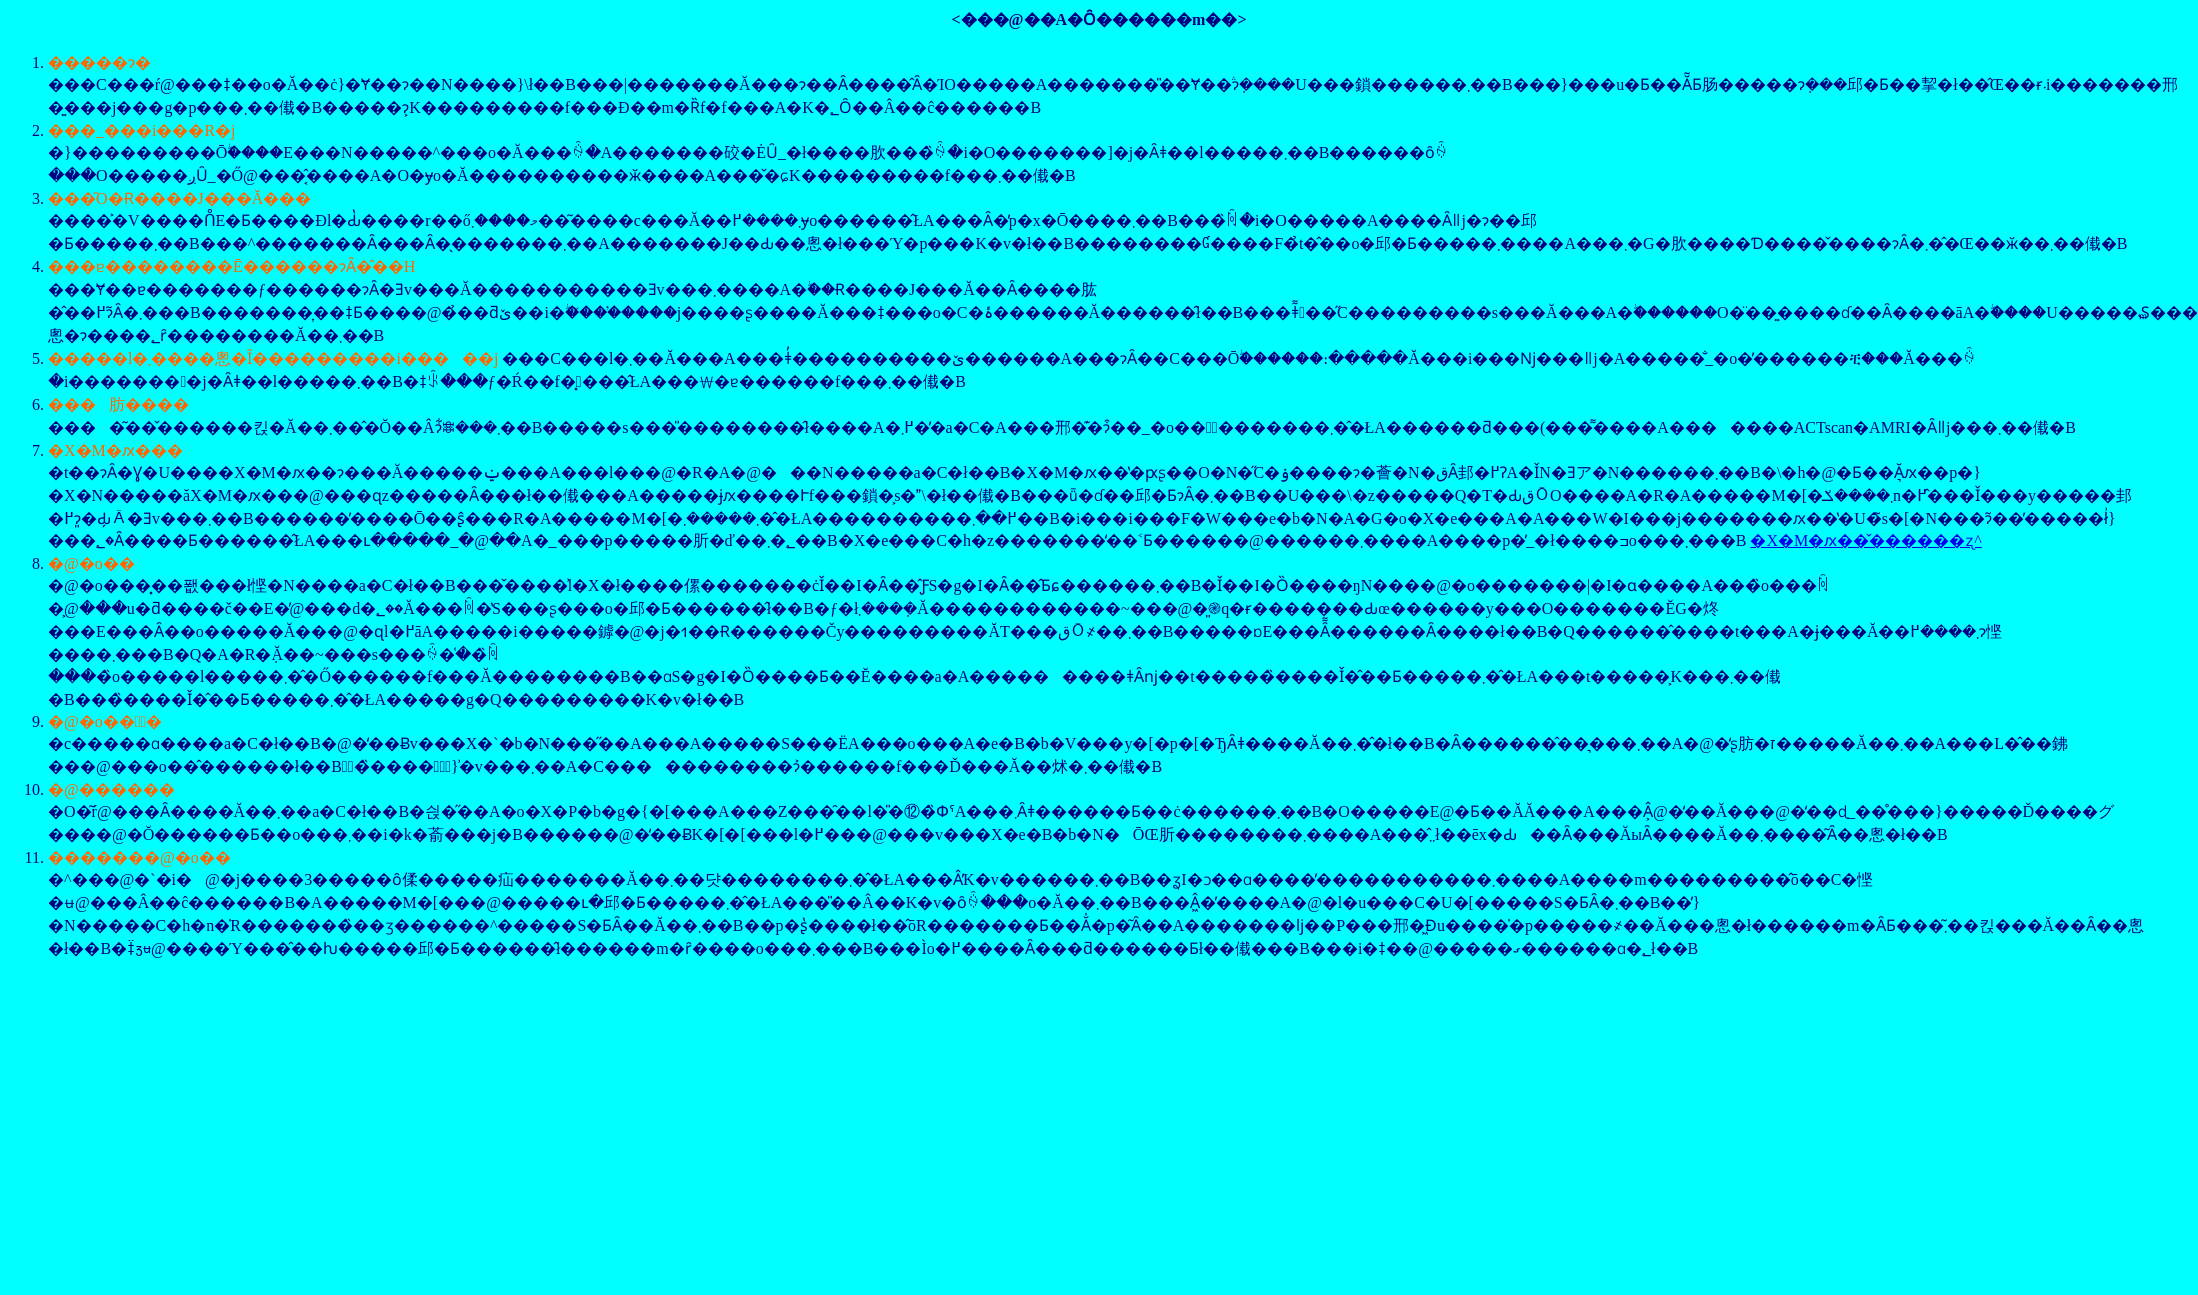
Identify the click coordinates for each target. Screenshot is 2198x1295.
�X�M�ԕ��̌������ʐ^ (1865, 540)
